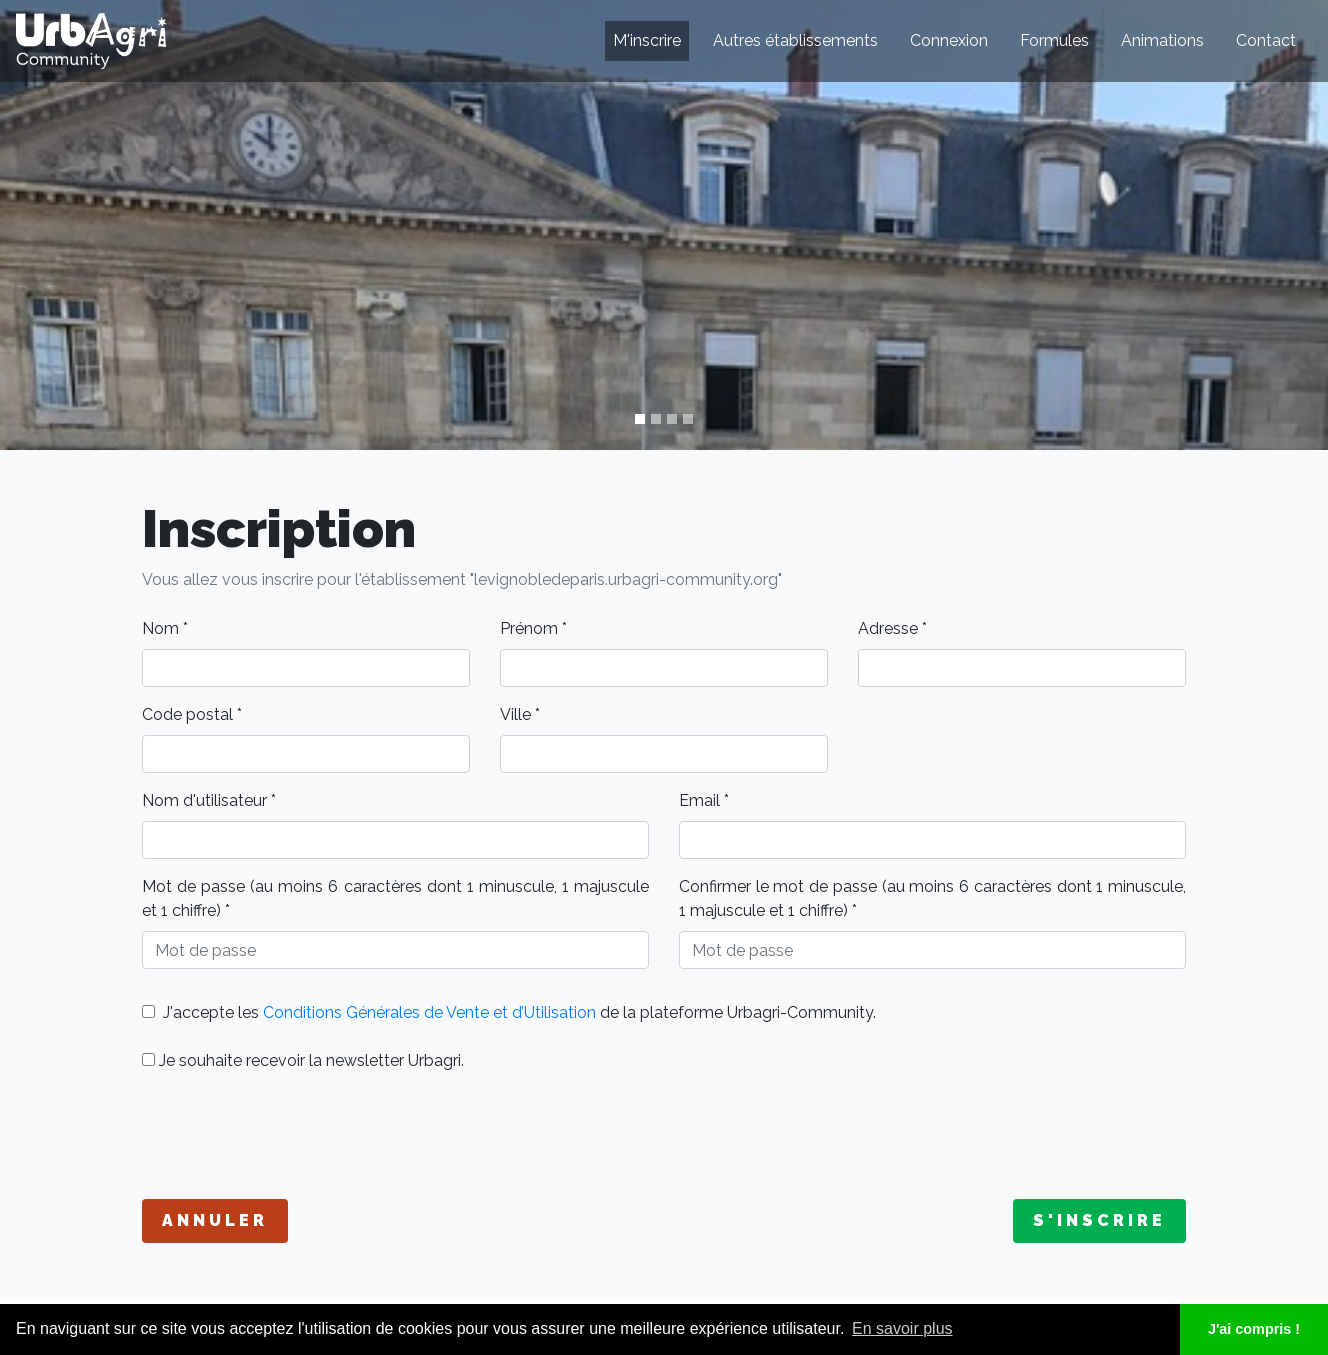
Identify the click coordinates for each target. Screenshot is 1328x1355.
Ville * (520, 714)
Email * (704, 800)
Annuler (215, 1220)
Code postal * (192, 714)
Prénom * (533, 628)
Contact (1266, 40)
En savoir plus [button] (902, 1328)
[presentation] (294, 1136)
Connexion (949, 40)
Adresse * (892, 628)
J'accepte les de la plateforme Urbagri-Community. (509, 1012)
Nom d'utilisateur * (209, 800)
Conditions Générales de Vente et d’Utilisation (429, 1012)
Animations (1162, 40)
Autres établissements (795, 40)
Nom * (165, 628)
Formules (1054, 40)
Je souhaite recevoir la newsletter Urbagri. (303, 1060)
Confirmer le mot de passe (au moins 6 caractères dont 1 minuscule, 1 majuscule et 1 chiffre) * (932, 898)
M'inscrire (647, 40)
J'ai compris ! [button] (1254, 1329)
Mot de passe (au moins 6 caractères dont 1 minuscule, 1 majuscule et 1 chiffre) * (395, 898)
